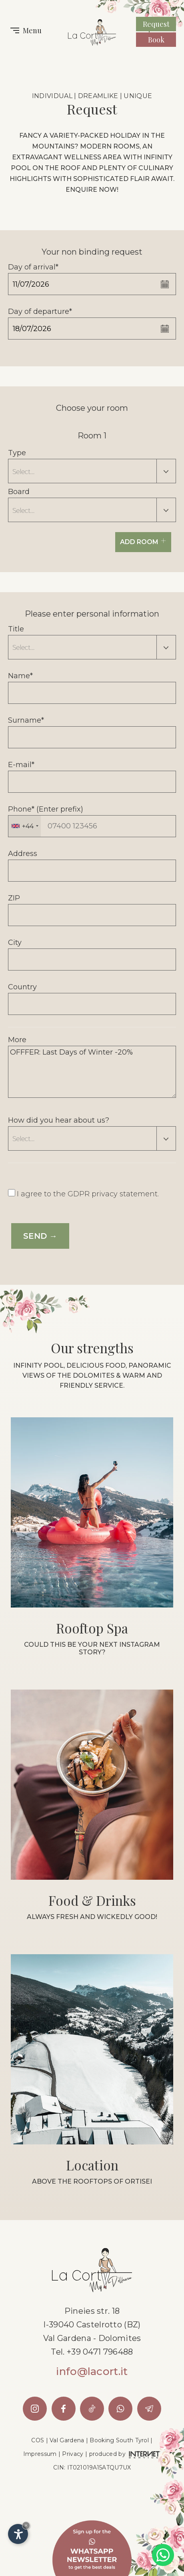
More (17, 1039)
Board (19, 491)
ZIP (14, 898)
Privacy (72, 2453)
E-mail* (21, 764)
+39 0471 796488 (100, 2352)
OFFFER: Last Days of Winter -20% (92, 1072)
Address (22, 853)
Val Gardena (67, 2440)
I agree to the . (88, 1194)
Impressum (40, 2453)
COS (37, 2440)
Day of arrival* (33, 267)
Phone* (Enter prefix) (45, 809)
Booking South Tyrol (119, 2440)
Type (17, 452)
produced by (125, 2453)
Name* (20, 675)
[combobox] (24, 826)
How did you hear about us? (58, 1120)
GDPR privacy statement (113, 1194)
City (15, 942)
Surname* (26, 720)
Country (22, 987)
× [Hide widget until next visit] (26, 2525)
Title (16, 629)
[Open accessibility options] (18, 2534)
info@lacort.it (92, 2371)
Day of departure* (40, 311)
